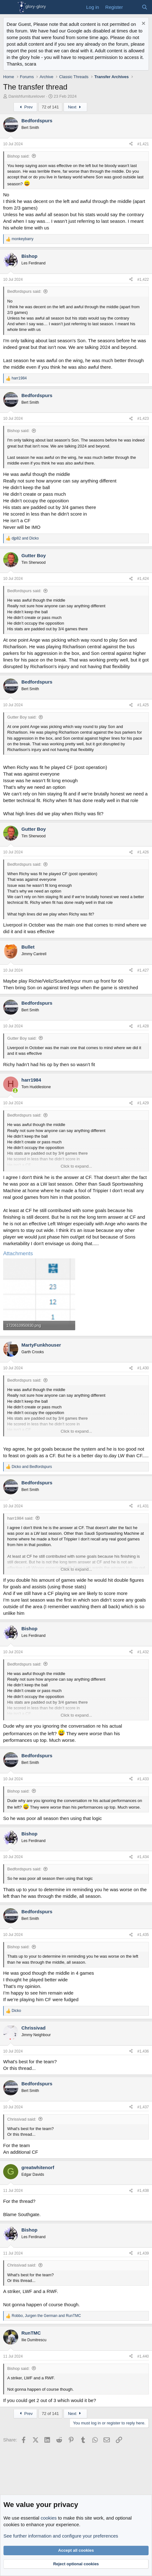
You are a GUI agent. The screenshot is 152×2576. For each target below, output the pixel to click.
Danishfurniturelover (26, 96)
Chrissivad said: (21, 2119)
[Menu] (8, 7)
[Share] (131, 144)
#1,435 (143, 1934)
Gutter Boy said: (22, 717)
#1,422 (143, 279)
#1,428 (143, 1026)
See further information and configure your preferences (60, 2535)
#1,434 (143, 1857)
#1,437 (143, 2107)
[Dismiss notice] (142, 24)
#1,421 (143, 144)
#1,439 (143, 2253)
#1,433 (143, 1779)
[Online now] (15, 1091)
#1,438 (143, 2190)
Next (75, 107)
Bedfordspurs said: (24, 291)
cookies (49, 2518)
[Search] (144, 7)
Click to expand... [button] (76, 1166)
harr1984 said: (20, 1518)
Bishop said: (18, 156)
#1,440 (143, 2356)
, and (46, 2315)
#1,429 (143, 1103)
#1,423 (143, 418)
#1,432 (143, 1652)
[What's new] (132, 7)
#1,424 (143, 578)
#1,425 (143, 705)
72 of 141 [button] (50, 107)
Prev (25, 107)
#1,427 (143, 970)
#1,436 (143, 2051)
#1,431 (143, 1506)
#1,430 (143, 1368)
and (25, 538)
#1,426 (143, 852)
